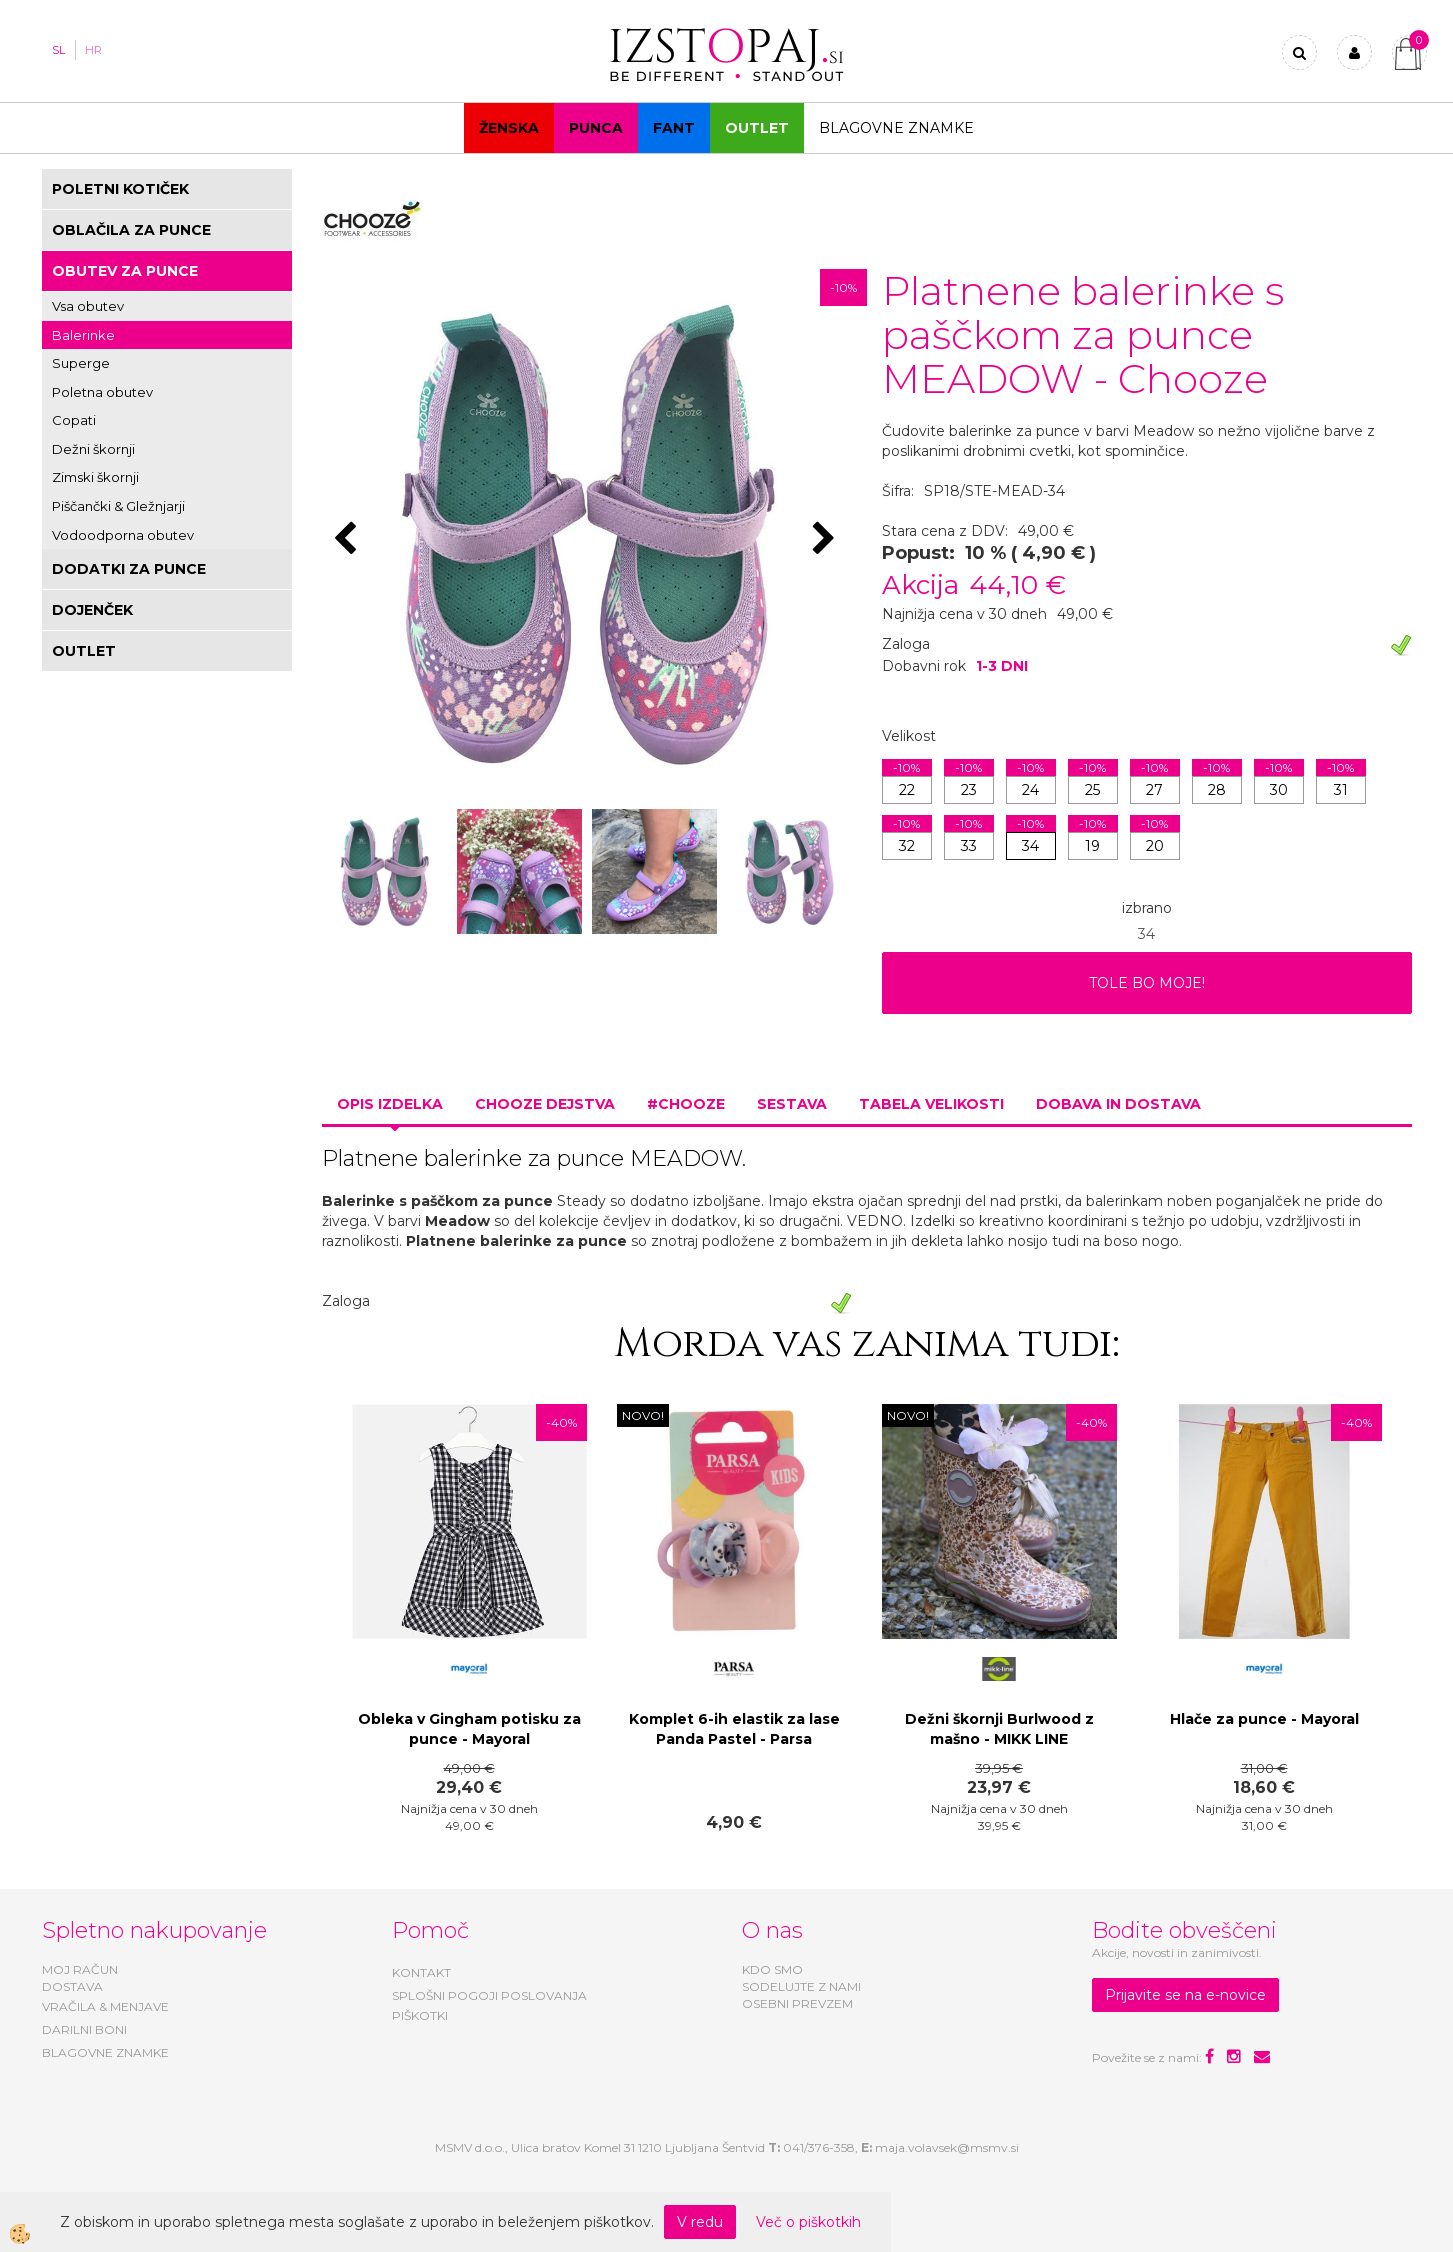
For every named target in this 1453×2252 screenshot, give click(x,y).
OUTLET (757, 128)
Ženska (509, 128)
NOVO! (643, 1415)
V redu (700, 2222)
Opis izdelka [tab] (390, 1104)
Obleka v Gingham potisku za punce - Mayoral (469, 1729)
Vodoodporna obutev (123, 535)
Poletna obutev (102, 392)
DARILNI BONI (84, 2029)
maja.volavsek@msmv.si (947, 2147)
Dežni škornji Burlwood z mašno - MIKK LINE (999, 1729)
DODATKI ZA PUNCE (129, 569)
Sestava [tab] (792, 1104)
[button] (826, 540)
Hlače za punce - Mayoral (1264, 1719)
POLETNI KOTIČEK (120, 189)
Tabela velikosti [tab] (931, 1104)
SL (58, 50)
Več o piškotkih (808, 2222)
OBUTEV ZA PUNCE (125, 271)
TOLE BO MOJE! (1147, 983)
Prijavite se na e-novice (1185, 1995)
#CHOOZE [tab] (686, 1104)
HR (93, 50)
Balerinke (83, 335)
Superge (81, 363)
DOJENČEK (92, 610)
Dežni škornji (93, 449)
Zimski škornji (95, 477)
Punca (596, 128)
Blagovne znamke (896, 128)
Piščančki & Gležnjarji (118, 506)
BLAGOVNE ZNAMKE (105, 2052)
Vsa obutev (88, 306)
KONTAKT (421, 1972)
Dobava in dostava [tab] (1118, 1104)
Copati (74, 420)
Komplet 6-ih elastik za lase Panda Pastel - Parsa (734, 1729)
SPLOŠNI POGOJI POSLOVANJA (489, 1995)
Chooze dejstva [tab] (545, 1104)
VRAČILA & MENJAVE (105, 2006)
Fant (674, 128)
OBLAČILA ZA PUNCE (131, 230)
